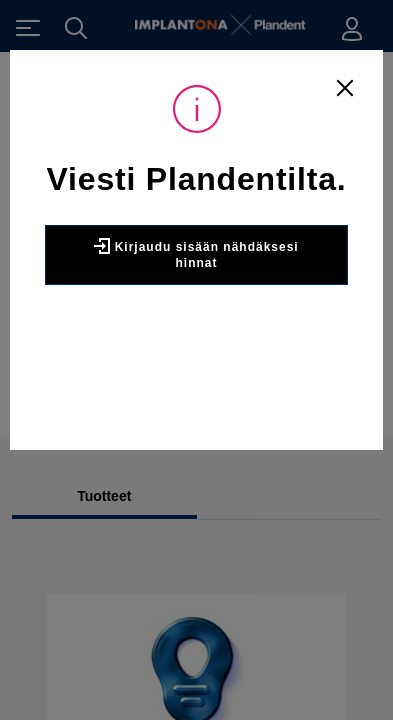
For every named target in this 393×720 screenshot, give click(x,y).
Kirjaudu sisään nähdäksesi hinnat (196, 254)
